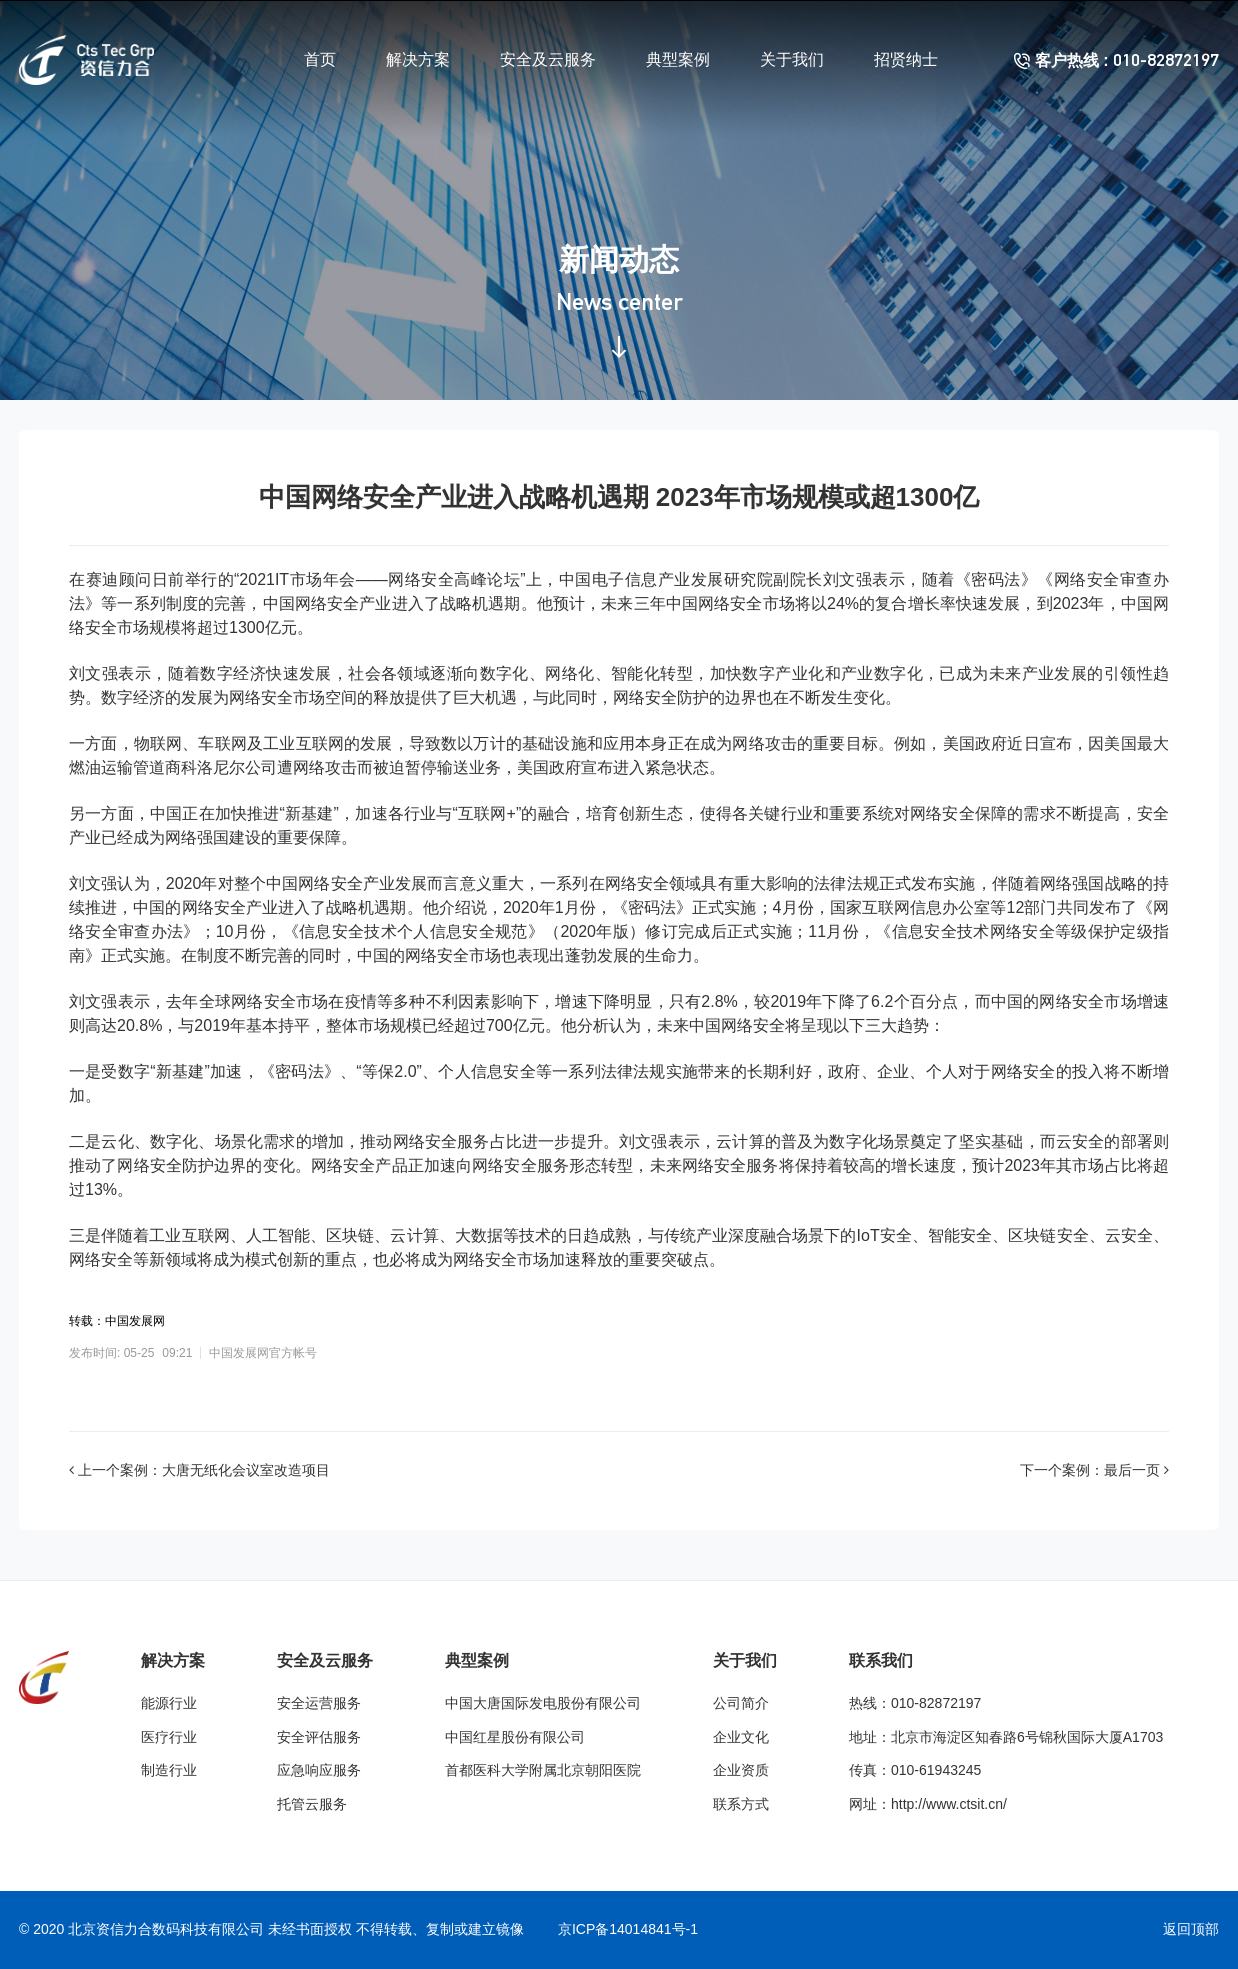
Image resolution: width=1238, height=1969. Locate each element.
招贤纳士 (906, 59)
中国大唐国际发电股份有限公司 (543, 1703)
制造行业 (169, 1770)
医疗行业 (169, 1737)
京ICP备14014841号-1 (628, 1929)
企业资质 (741, 1770)
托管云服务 (312, 1804)
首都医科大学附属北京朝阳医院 (543, 1770)
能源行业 (169, 1703)
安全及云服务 (548, 59)
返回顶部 (1191, 1929)
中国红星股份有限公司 (515, 1737)
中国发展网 (135, 1321)
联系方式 (741, 1804)
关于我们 (792, 59)
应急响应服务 (319, 1770)
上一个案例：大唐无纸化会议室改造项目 (199, 1470)
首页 (320, 59)
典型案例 (678, 59)
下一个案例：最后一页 (1094, 1470)
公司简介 (741, 1703)
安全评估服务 (319, 1737)
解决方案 (418, 59)
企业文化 (741, 1737)
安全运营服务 (319, 1703)
